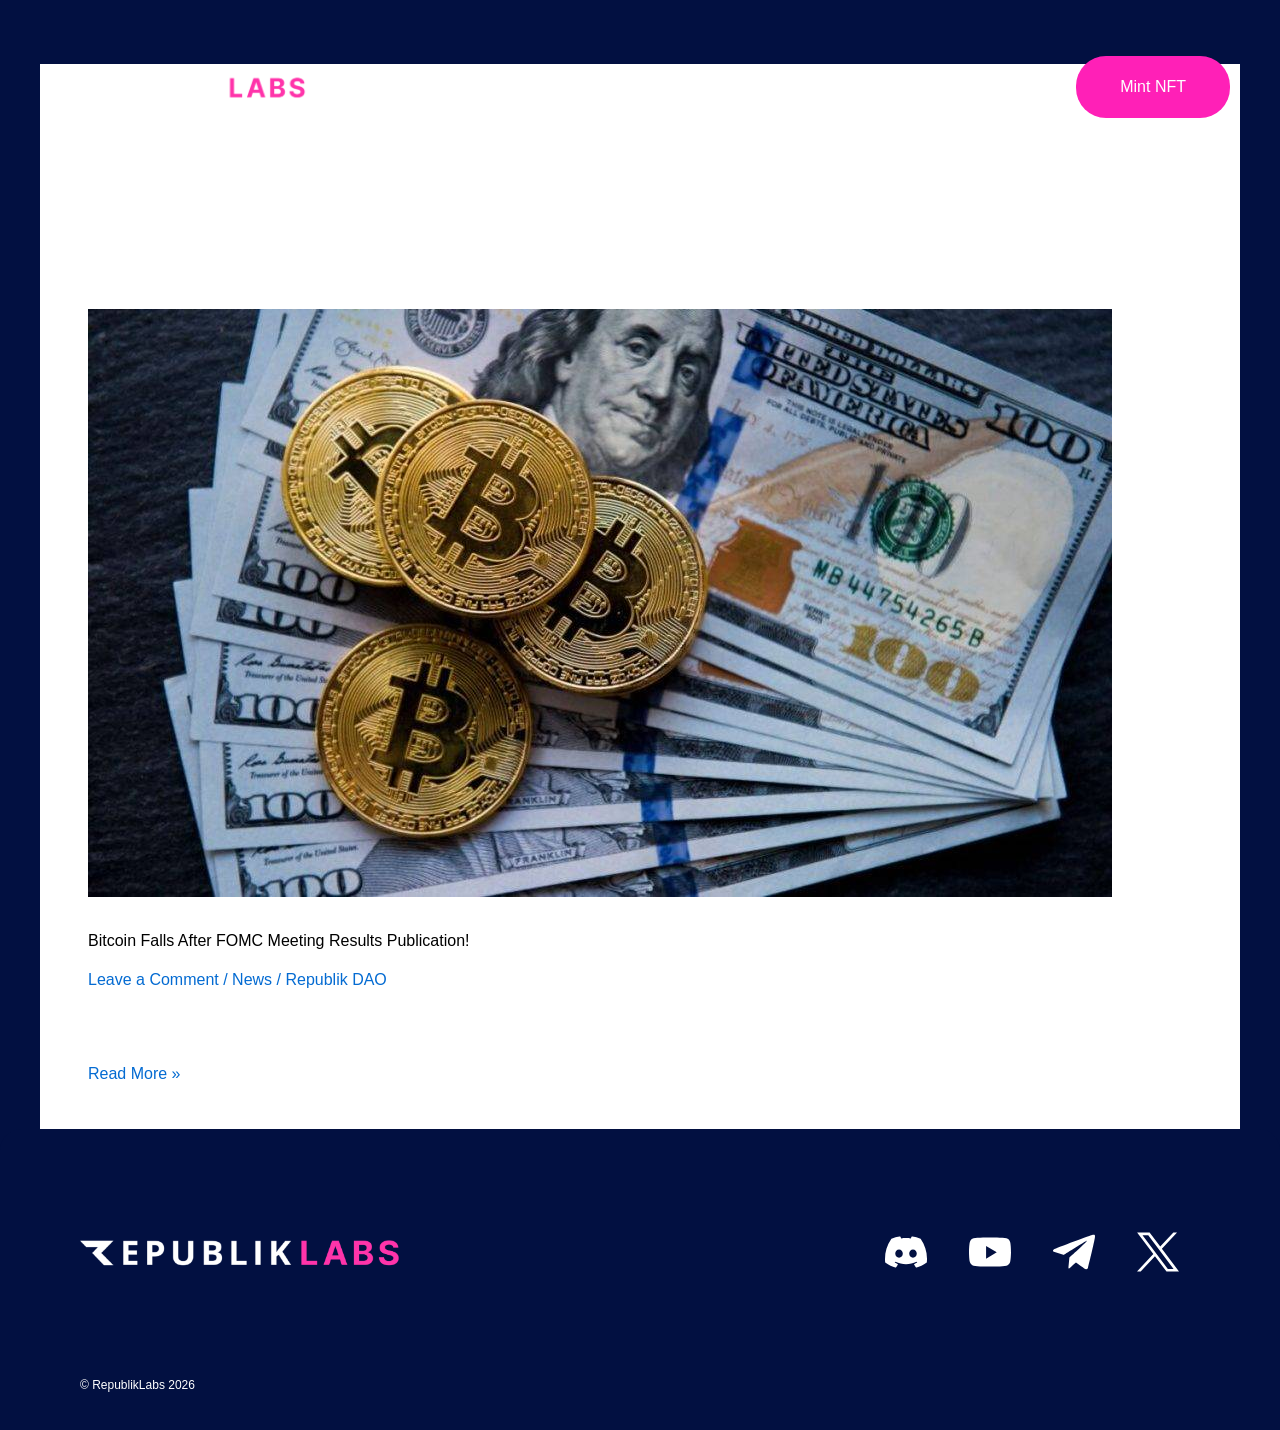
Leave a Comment (153, 979)
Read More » (134, 1071)
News (252, 979)
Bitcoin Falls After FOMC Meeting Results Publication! (278, 940)
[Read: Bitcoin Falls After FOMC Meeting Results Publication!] (600, 601)
